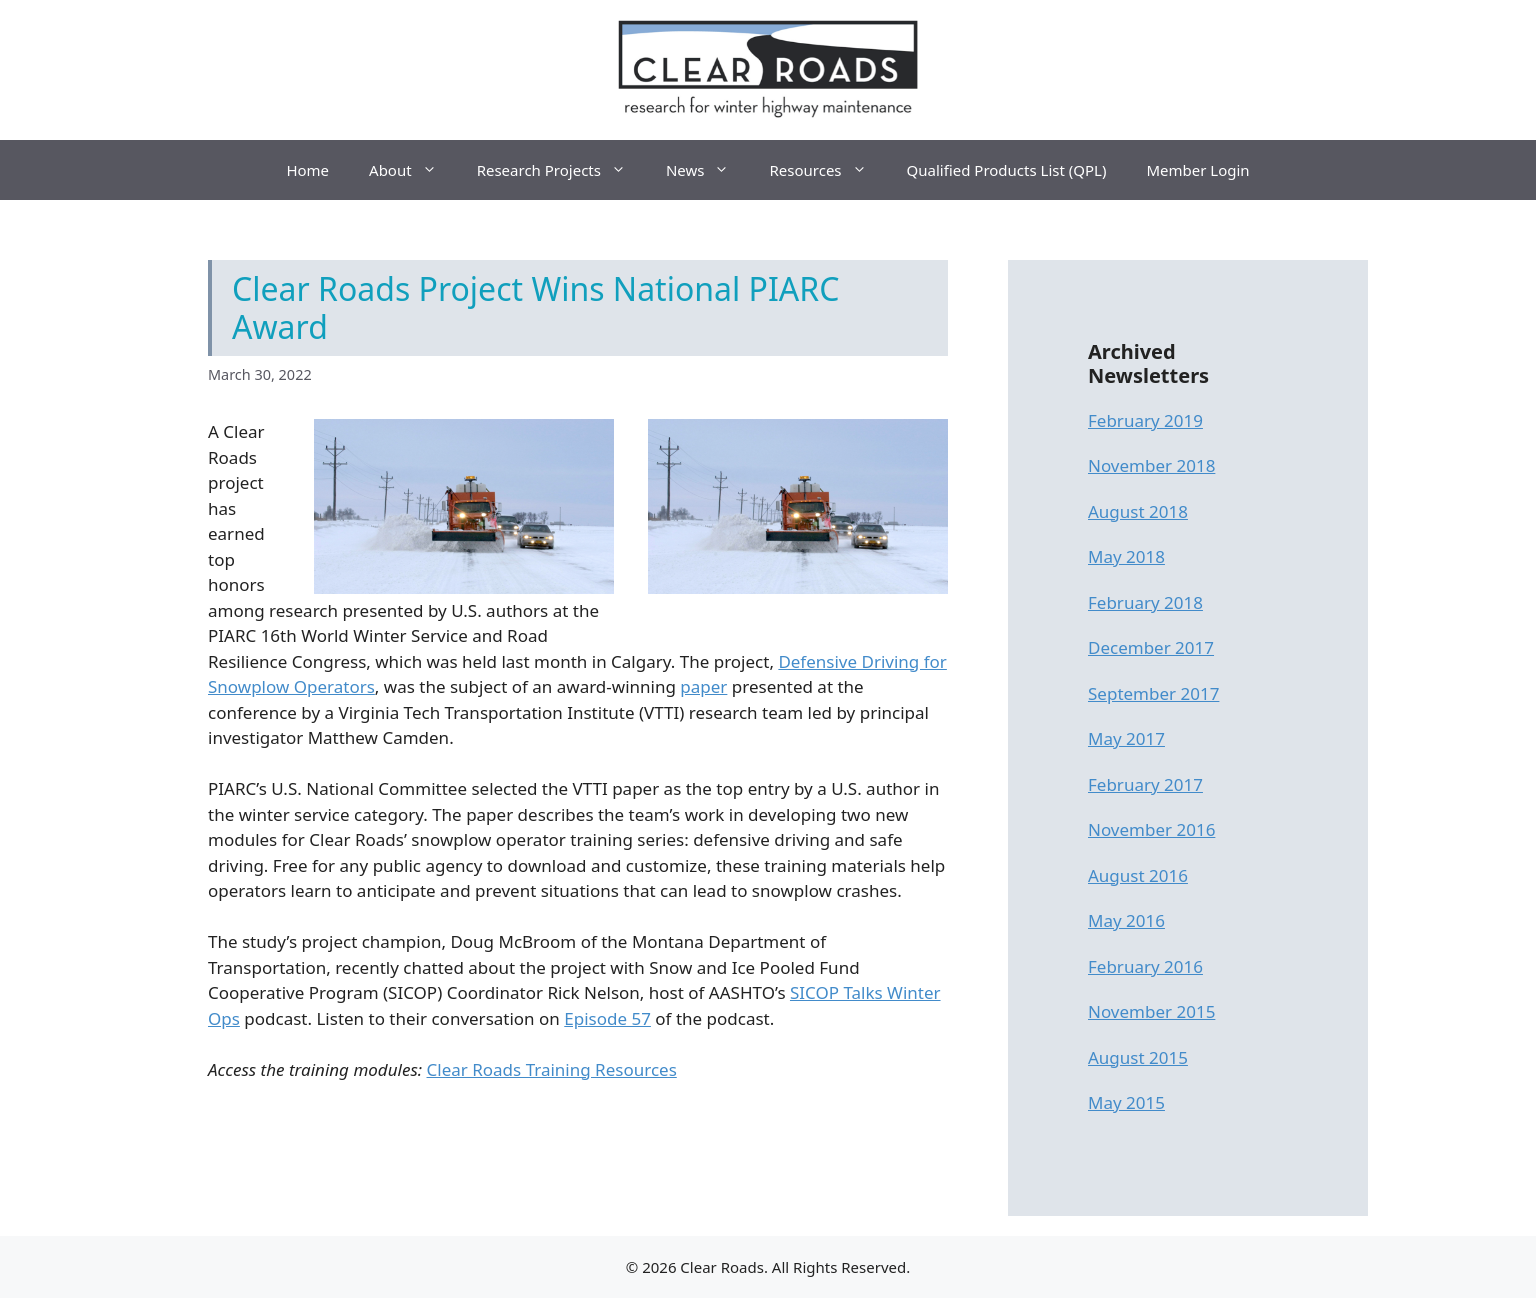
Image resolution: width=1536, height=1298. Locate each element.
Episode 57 (607, 1018)
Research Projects (561, 170)
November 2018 (1151, 465)
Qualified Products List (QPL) (1007, 170)
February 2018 (1145, 602)
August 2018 (1138, 511)
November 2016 (1151, 829)
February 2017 (1145, 784)
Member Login (1197, 170)
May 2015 (1126, 1102)
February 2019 (1145, 420)
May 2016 (1126, 920)
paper (703, 686)
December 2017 (1151, 647)
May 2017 (1126, 738)
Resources (827, 170)
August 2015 (1138, 1057)
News (708, 170)
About (413, 170)
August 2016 (1138, 875)
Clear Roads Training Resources (552, 1069)
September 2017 (1153, 693)
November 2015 (1151, 1011)
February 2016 (1145, 966)
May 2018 (1126, 556)
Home (307, 170)
